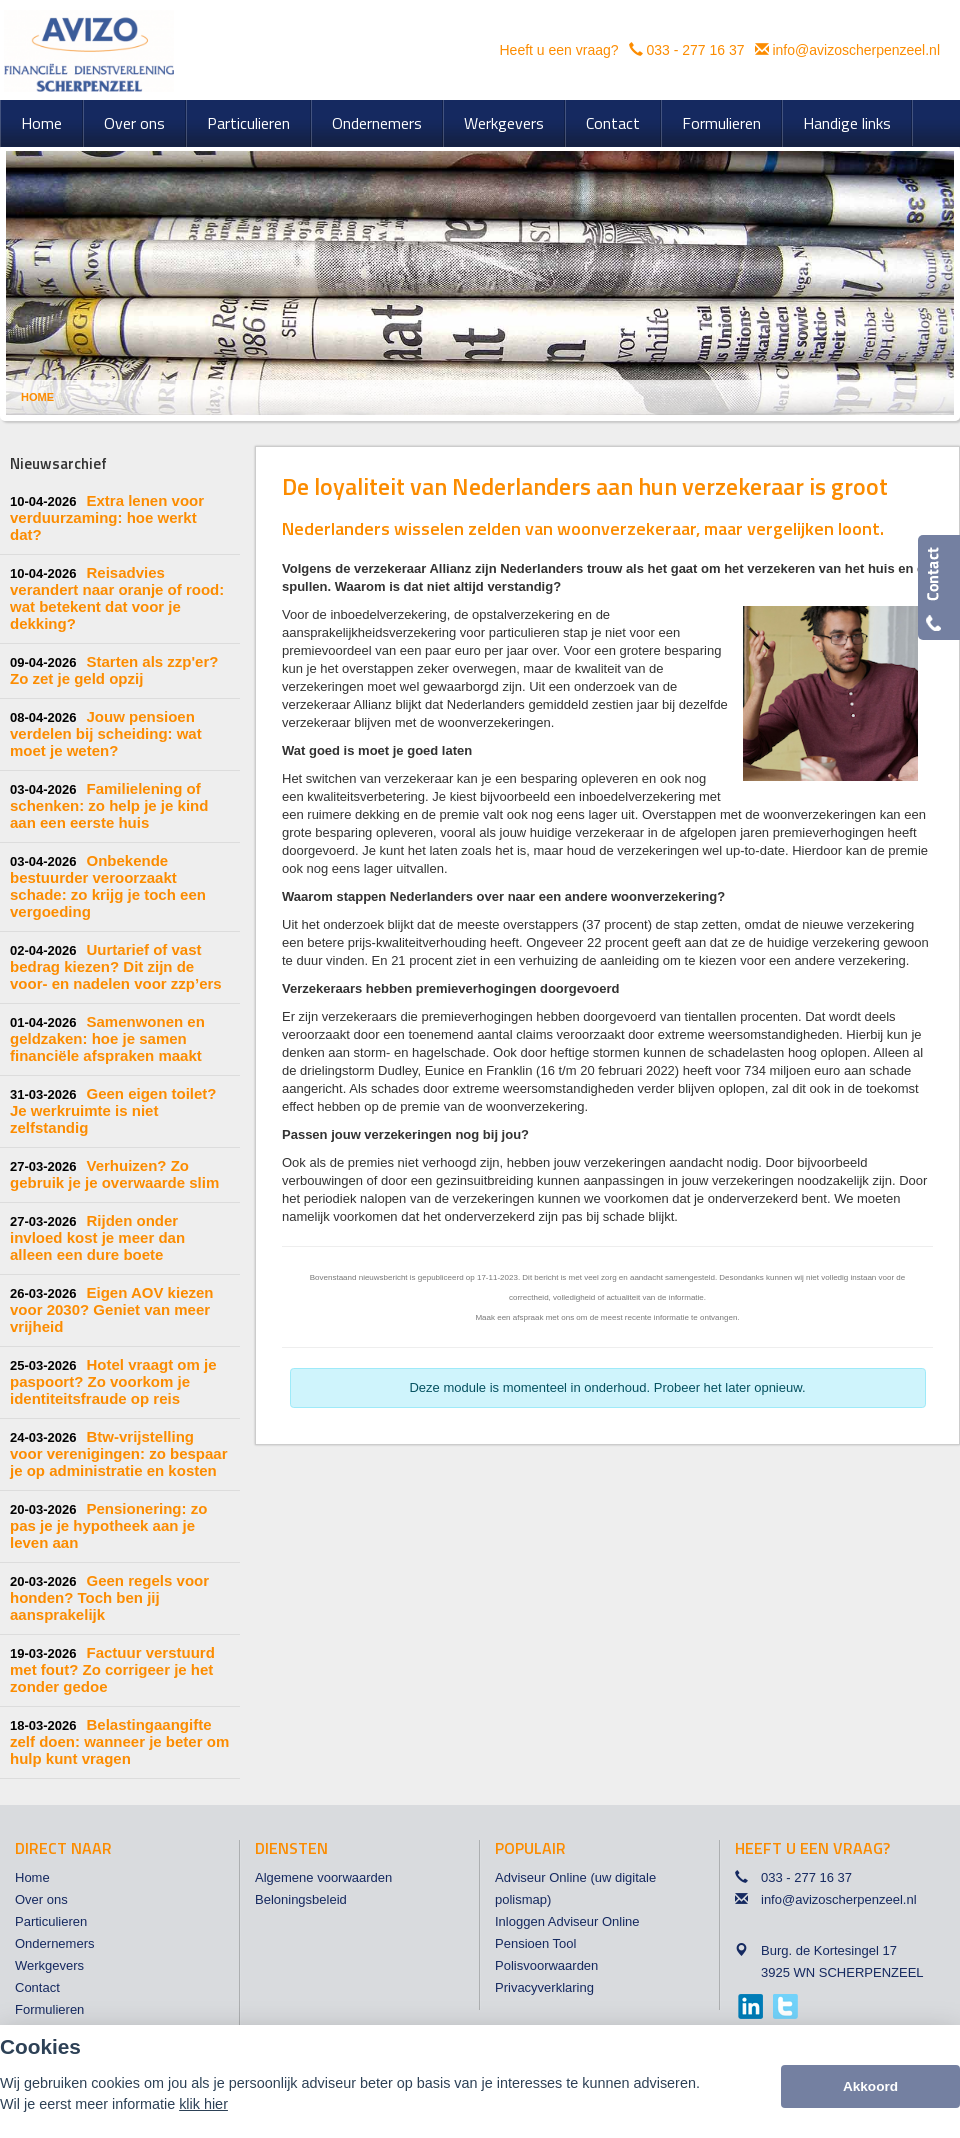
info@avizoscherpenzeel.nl (856, 50)
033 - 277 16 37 (695, 50)
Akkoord (870, 2086)
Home (37, 397)
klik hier (203, 2104)
